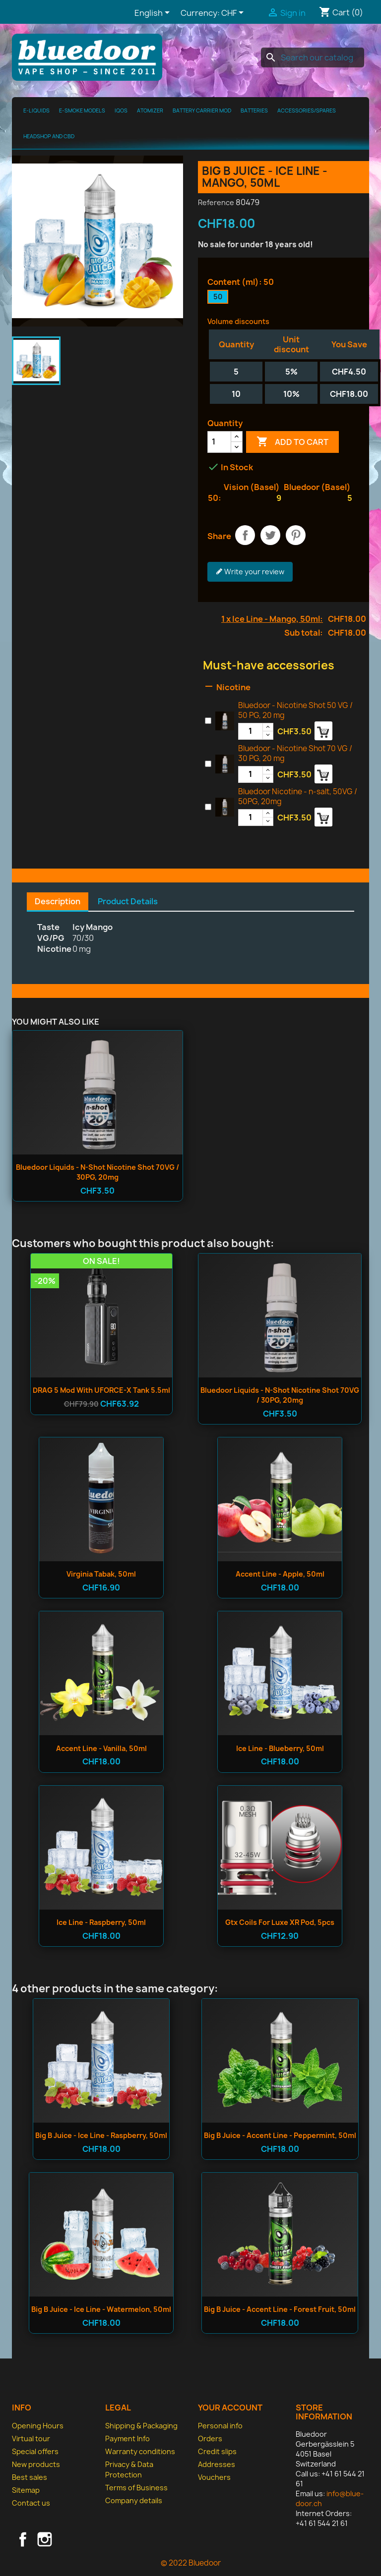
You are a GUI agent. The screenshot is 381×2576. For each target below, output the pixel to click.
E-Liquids (36, 110)
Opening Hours (38, 2425)
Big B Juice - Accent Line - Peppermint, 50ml (280, 2135)
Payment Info (127, 2438)
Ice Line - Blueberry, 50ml (280, 1748)
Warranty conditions (140, 2451)
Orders (210, 2438)
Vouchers (214, 2477)
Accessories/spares (306, 110)
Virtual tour (31, 2438)
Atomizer (150, 110)
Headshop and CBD (48, 136)
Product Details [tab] (128, 901)
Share (245, 535)
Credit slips (217, 2451)
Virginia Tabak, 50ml (101, 1574)
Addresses (216, 2464)
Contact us (31, 2503)
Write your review (250, 572)
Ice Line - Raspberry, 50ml (101, 1922)
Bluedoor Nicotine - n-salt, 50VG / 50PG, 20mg (297, 796)
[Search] (312, 57)
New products (36, 2464)
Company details (133, 2500)
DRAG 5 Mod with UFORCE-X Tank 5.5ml (101, 1390)
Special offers (35, 2451)
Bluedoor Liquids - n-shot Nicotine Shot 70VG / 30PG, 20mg (97, 1172)
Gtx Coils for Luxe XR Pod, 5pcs (279, 1922)
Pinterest (296, 535)
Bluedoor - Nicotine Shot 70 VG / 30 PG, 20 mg (295, 753)
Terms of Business (136, 2487)
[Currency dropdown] (234, 13)
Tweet (270, 535)
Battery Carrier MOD (202, 110)
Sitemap (26, 2490)
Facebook (23, 2539)
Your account (230, 2407)
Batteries (254, 110)
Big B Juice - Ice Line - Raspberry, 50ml (101, 2135)
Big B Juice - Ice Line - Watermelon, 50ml (101, 2309)
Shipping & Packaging (141, 2425)
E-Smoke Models (82, 110)
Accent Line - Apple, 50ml (280, 1574)
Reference (216, 202)
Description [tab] (57, 901)
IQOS (121, 110)
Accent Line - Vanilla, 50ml (101, 1748)
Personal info (220, 2425)
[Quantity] (219, 442)
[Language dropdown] (153, 13)
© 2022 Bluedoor (191, 2563)
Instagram (45, 2539)
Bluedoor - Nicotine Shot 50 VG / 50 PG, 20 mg (295, 710)
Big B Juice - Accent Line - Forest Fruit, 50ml (280, 2309)
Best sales (29, 2477)
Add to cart (292, 442)
